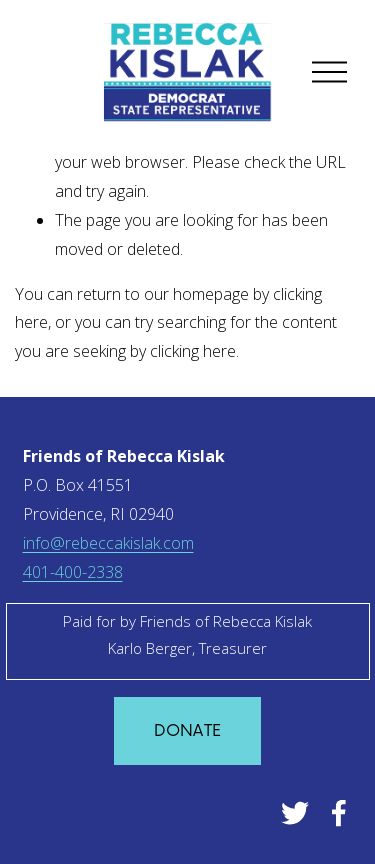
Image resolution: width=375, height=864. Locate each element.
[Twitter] (295, 813)
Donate (188, 731)
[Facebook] (339, 813)
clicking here (193, 351)
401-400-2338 (73, 572)
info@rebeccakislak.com (108, 543)
